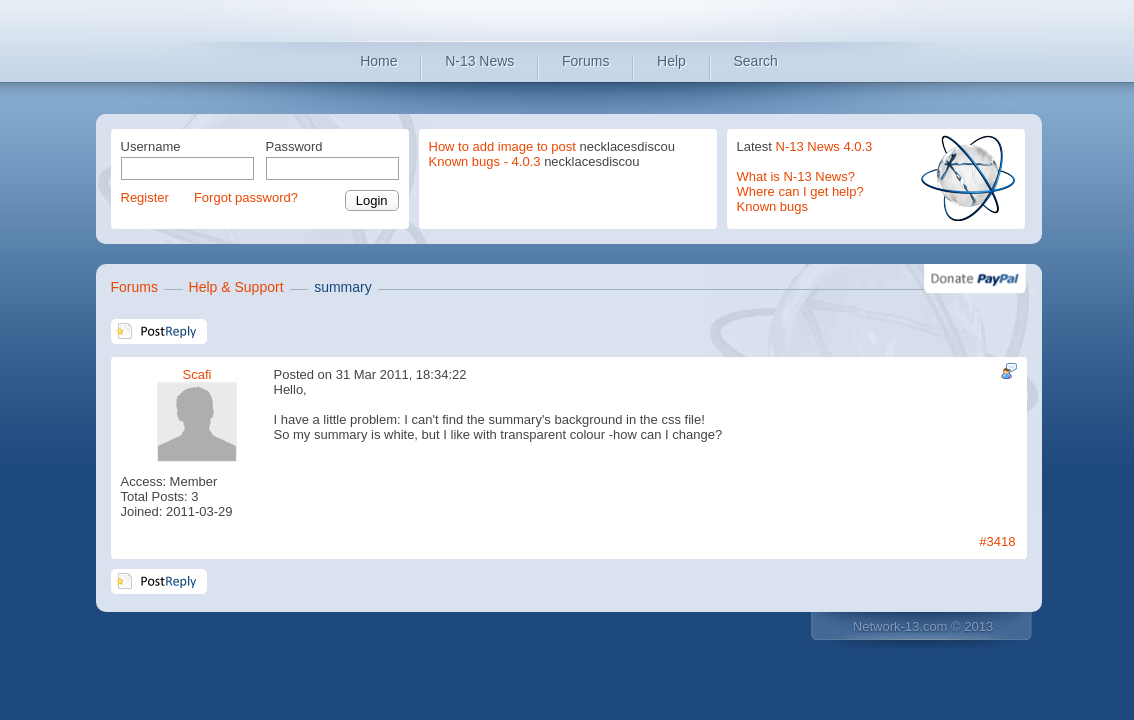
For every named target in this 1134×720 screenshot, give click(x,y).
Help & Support (236, 287)
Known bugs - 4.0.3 (485, 161)
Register (145, 197)
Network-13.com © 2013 (923, 626)
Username (151, 146)
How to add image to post (502, 146)
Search (756, 61)
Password (294, 146)
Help (671, 61)
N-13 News (479, 61)
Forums (585, 61)
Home (378, 61)
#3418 (997, 541)
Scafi (197, 374)
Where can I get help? (800, 191)
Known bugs (773, 206)
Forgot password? (246, 197)
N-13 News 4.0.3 (824, 146)
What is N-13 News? (796, 176)
